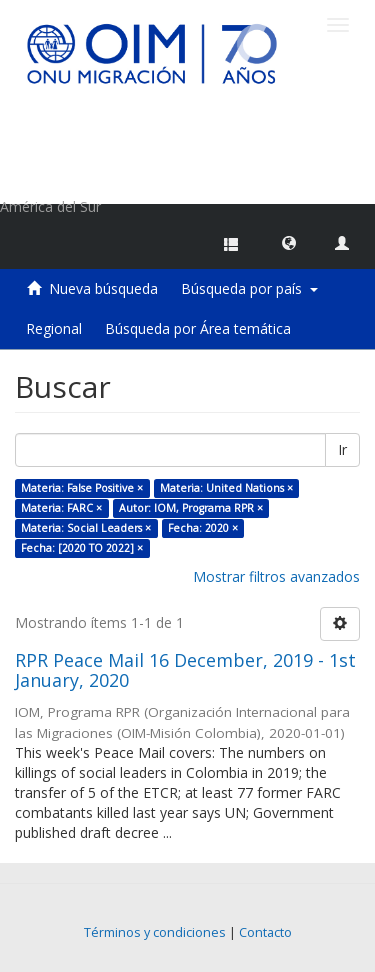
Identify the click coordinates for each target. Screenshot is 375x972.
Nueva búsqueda (103, 288)
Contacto (265, 932)
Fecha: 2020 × (203, 528)
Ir (342, 449)
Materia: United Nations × (226, 488)
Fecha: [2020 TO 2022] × (82, 548)
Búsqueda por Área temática (198, 328)
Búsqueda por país (249, 288)
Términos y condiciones (155, 932)
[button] (289, 242)
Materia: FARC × (61, 508)
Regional (54, 328)
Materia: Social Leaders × (86, 528)
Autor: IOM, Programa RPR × (191, 508)
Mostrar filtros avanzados (276, 576)
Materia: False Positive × (82, 488)
